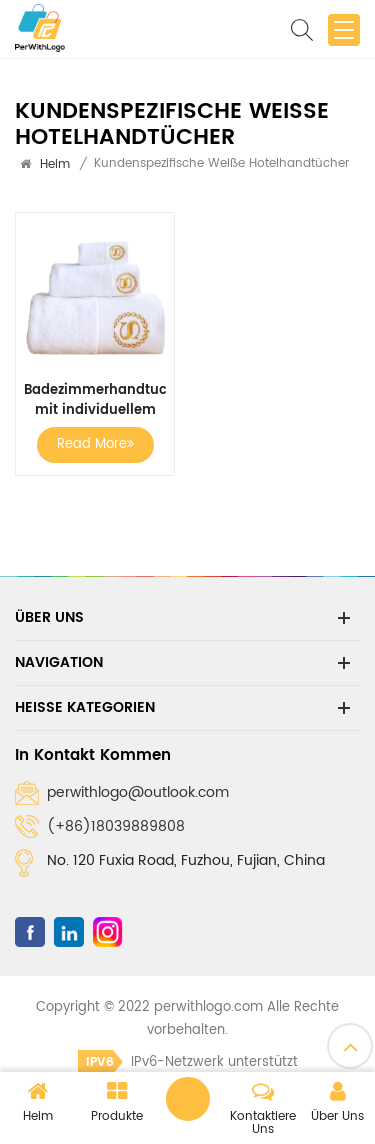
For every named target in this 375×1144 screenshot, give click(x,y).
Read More (95, 444)
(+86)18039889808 (116, 826)
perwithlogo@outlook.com (138, 792)
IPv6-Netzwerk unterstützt (188, 1062)
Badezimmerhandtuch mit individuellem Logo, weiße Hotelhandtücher (95, 401)
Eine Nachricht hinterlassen (188, 1099)
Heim (55, 164)
